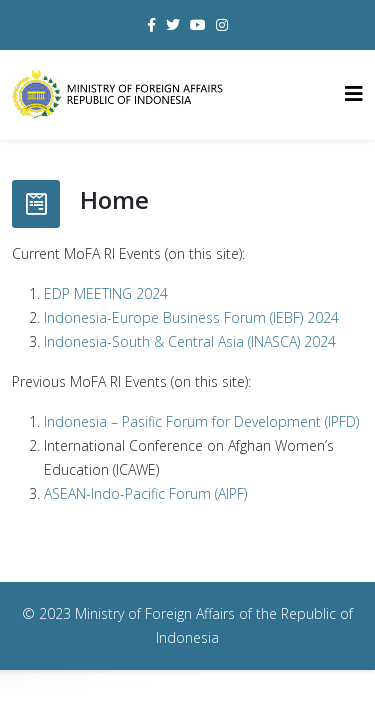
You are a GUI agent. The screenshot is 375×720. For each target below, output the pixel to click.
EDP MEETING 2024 (106, 293)
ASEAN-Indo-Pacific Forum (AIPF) (145, 493)
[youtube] (198, 24)
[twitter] (173, 24)
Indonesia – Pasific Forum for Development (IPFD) (201, 421)
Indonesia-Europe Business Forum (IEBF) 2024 (191, 317)
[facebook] (151, 24)
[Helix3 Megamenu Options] (354, 93)
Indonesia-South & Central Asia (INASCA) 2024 (190, 341)
